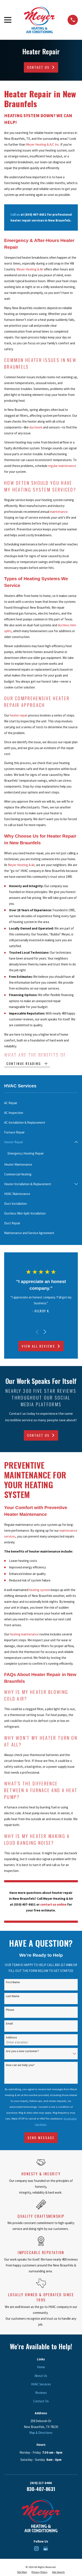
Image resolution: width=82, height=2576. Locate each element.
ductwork (35, 427)
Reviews (41, 2393)
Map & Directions (40, 2433)
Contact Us (41, 67)
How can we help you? (20, 2065)
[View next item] (45, 1332)
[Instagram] (36, 2548)
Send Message (41, 2137)
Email (9, 2023)
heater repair (19, 715)
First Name (13, 1982)
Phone (10, 2010)
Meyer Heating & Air (30, 269)
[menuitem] (41, 1103)
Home (41, 2367)
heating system (39, 1590)
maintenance (59, 512)
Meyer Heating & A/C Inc (42, 144)
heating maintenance (24, 1634)
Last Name (12, 1996)
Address (11, 2037)
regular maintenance (62, 466)
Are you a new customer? (22, 2051)
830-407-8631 (41, 2489)
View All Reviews (41, 1346)
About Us (41, 2376)
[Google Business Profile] (45, 2548)
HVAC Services (41, 2384)
